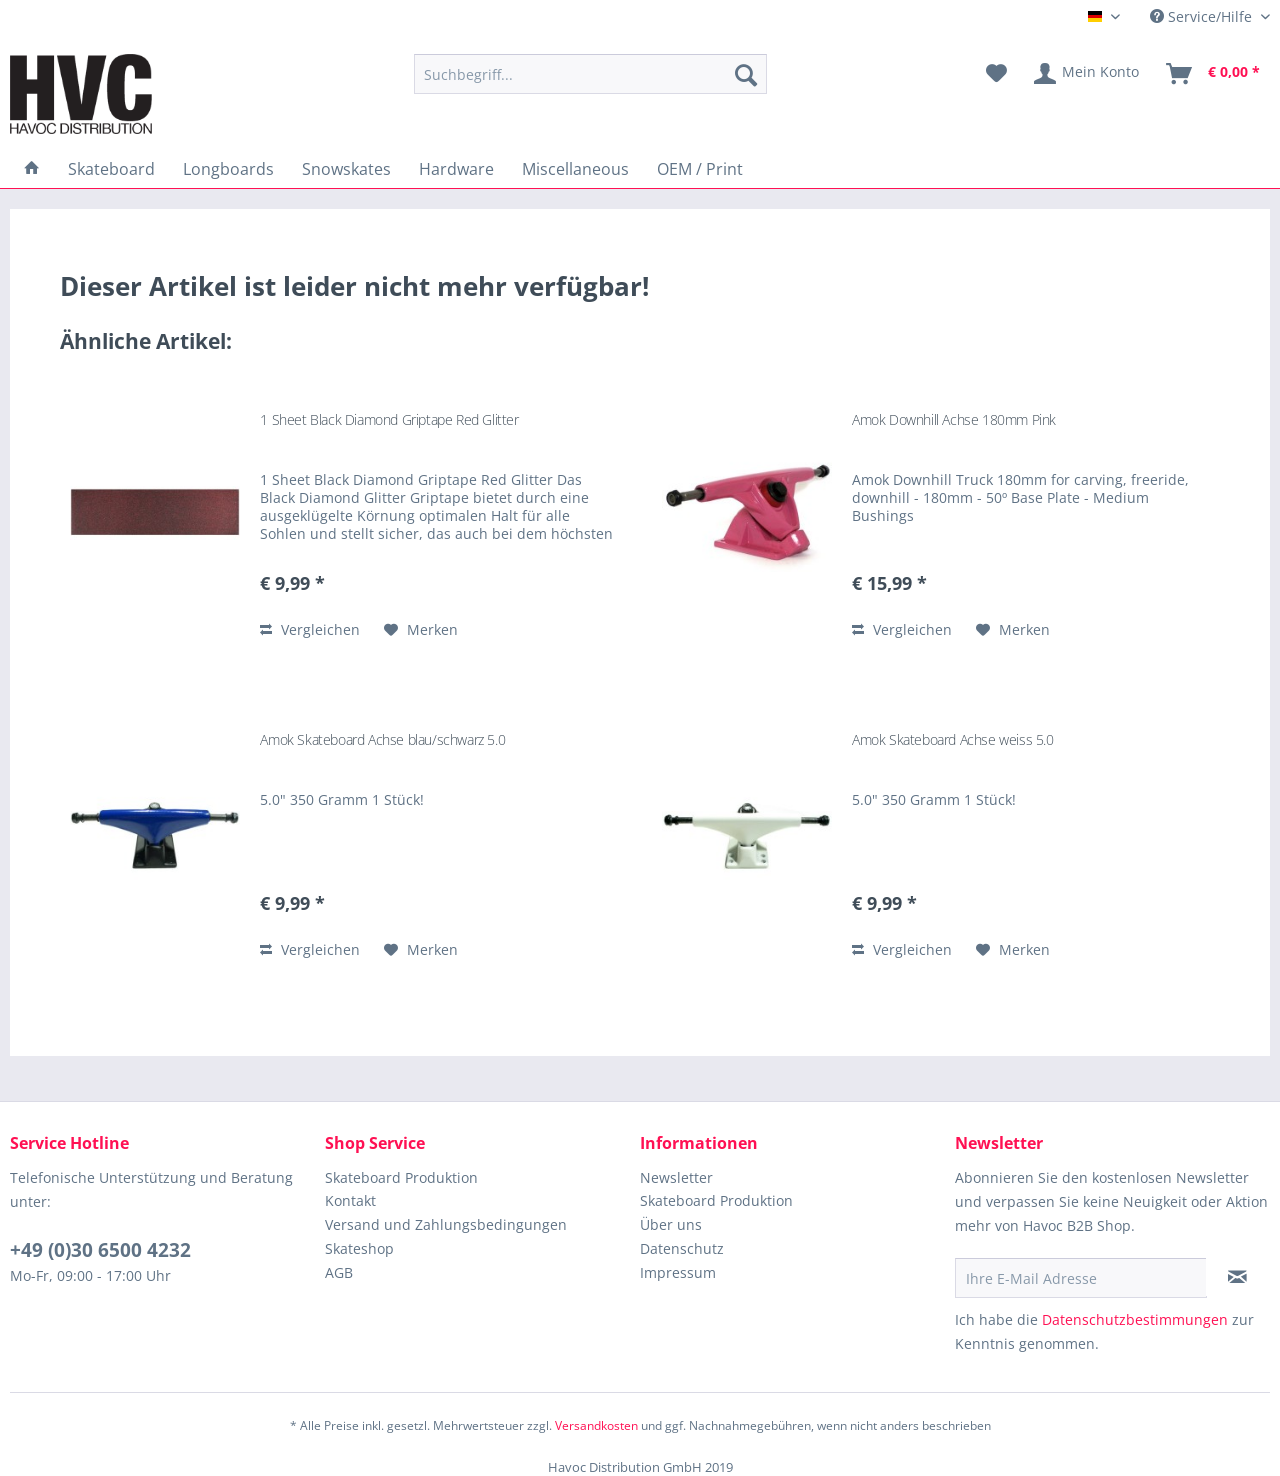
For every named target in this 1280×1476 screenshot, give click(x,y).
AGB (339, 1272)
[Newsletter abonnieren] (1237, 1277)
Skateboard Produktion (401, 1177)
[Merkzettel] (996, 74)
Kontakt (350, 1200)
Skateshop (359, 1248)
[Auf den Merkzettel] (421, 630)
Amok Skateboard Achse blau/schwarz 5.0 (382, 739)
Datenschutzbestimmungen (1135, 1319)
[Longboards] (228, 169)
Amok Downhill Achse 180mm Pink (954, 419)
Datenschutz (682, 1248)
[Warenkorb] (1214, 74)
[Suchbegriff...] (590, 74)
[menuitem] (590, 74)
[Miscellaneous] (575, 169)
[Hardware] (456, 169)
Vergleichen (310, 629)
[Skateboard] (111, 169)
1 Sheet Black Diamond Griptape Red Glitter (389, 419)
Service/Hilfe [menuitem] (1203, 16)
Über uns (671, 1224)
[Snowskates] (346, 169)
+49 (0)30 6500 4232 (100, 1250)
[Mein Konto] (1087, 74)
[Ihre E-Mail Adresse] (1081, 1278)
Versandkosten (596, 1425)
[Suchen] (746, 74)
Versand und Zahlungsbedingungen (446, 1224)
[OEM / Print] (700, 169)
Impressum (678, 1272)
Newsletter (676, 1177)
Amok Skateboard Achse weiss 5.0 (953, 739)
